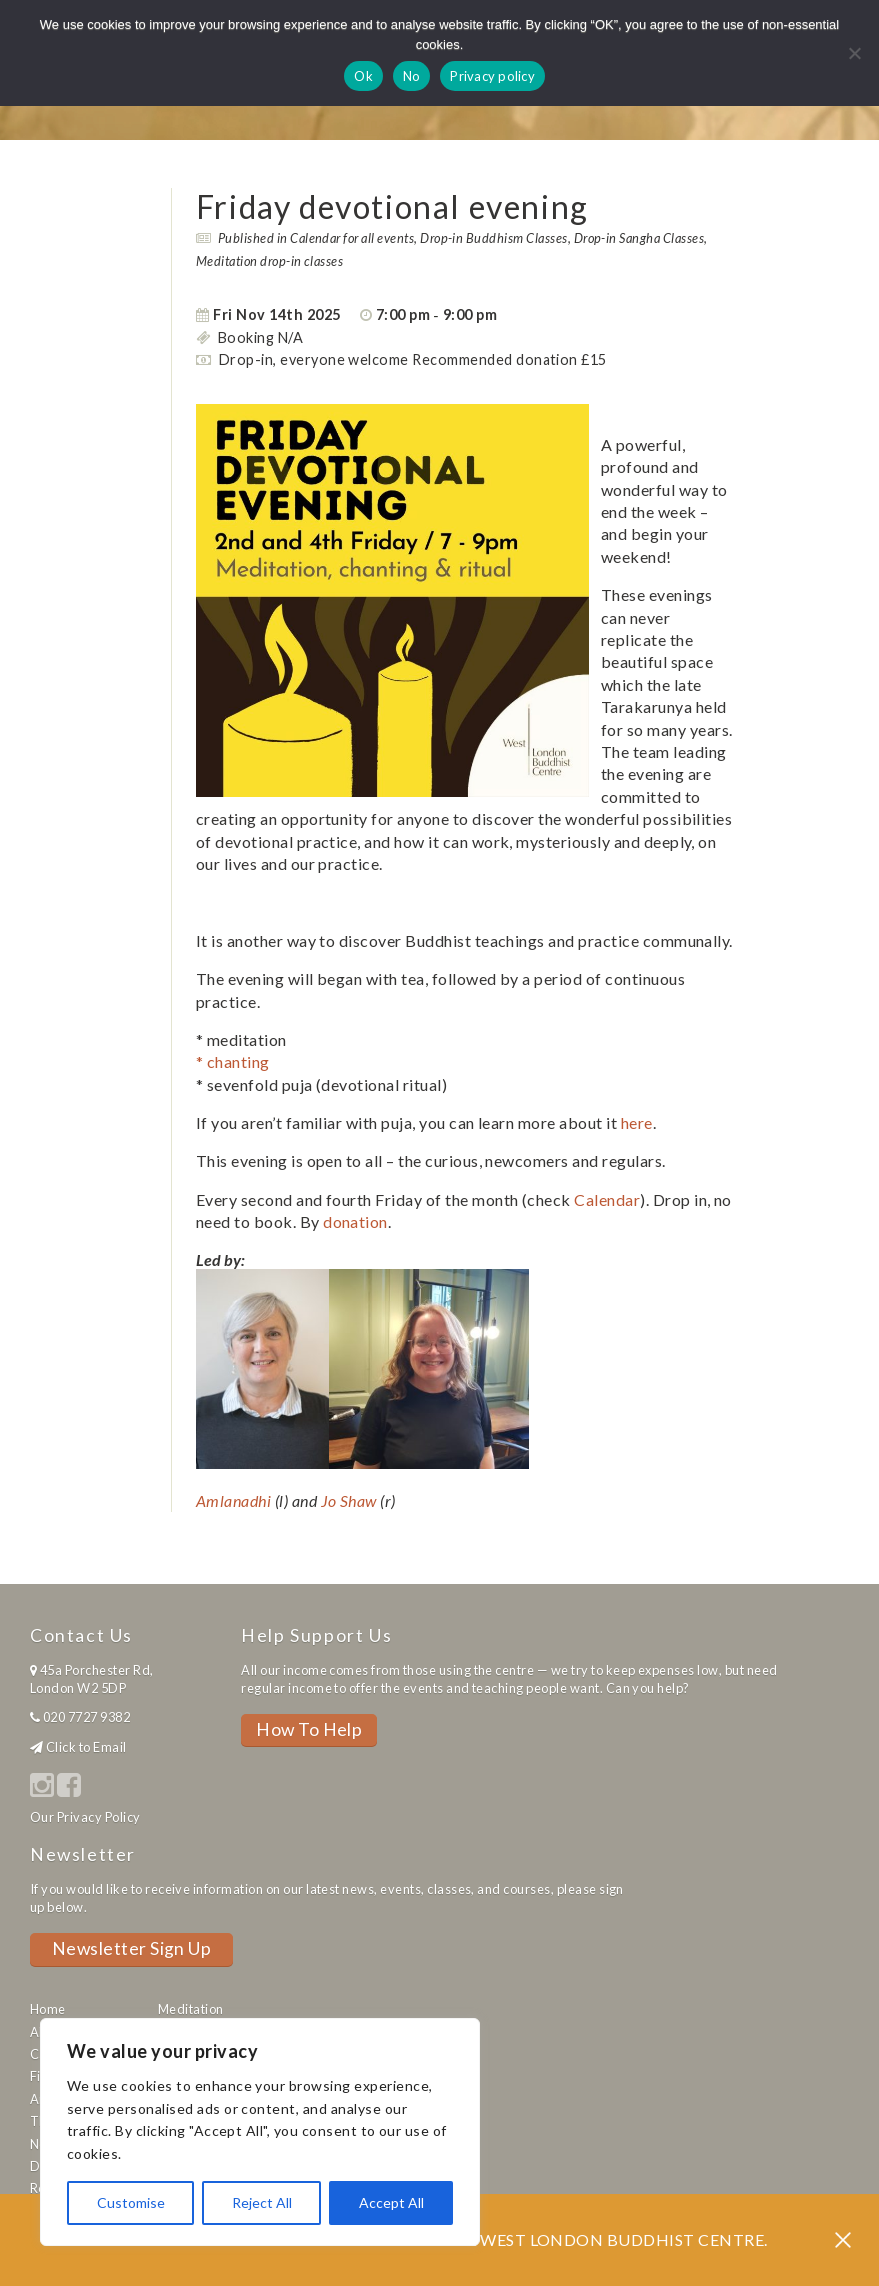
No (412, 76)
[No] (854, 53)
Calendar (607, 1199)
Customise (131, 2202)
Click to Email (86, 1747)
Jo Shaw (349, 1500)
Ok (363, 76)
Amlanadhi (233, 1500)
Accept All (391, 2202)
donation (355, 1221)
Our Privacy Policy (85, 1817)
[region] (260, 2132)
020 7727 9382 (86, 1717)
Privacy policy (492, 76)
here (637, 1122)
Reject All (262, 2202)
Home (48, 2009)
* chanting (234, 1061)
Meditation (191, 2009)
